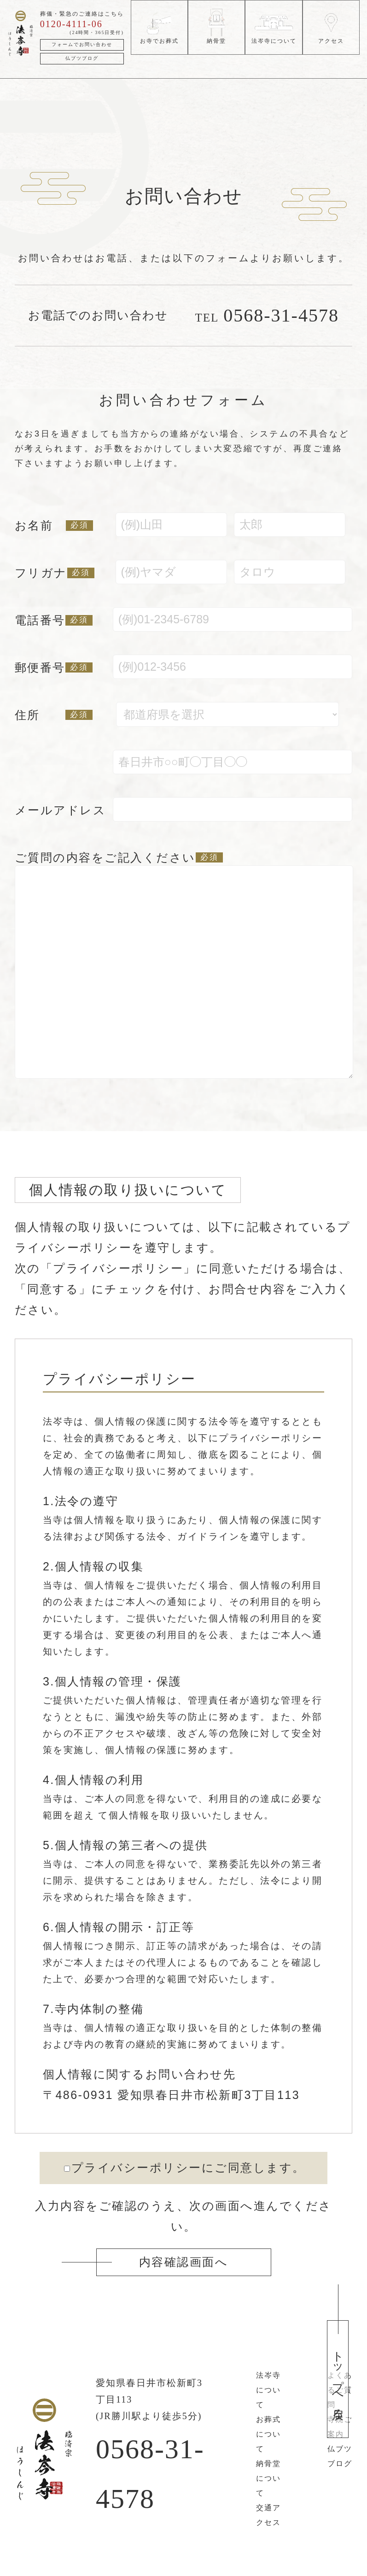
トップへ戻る (338, 2379)
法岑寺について (268, 2390)
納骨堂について (268, 2478)
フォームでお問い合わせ (82, 44)
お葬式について (268, 2434)
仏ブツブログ (82, 58)
